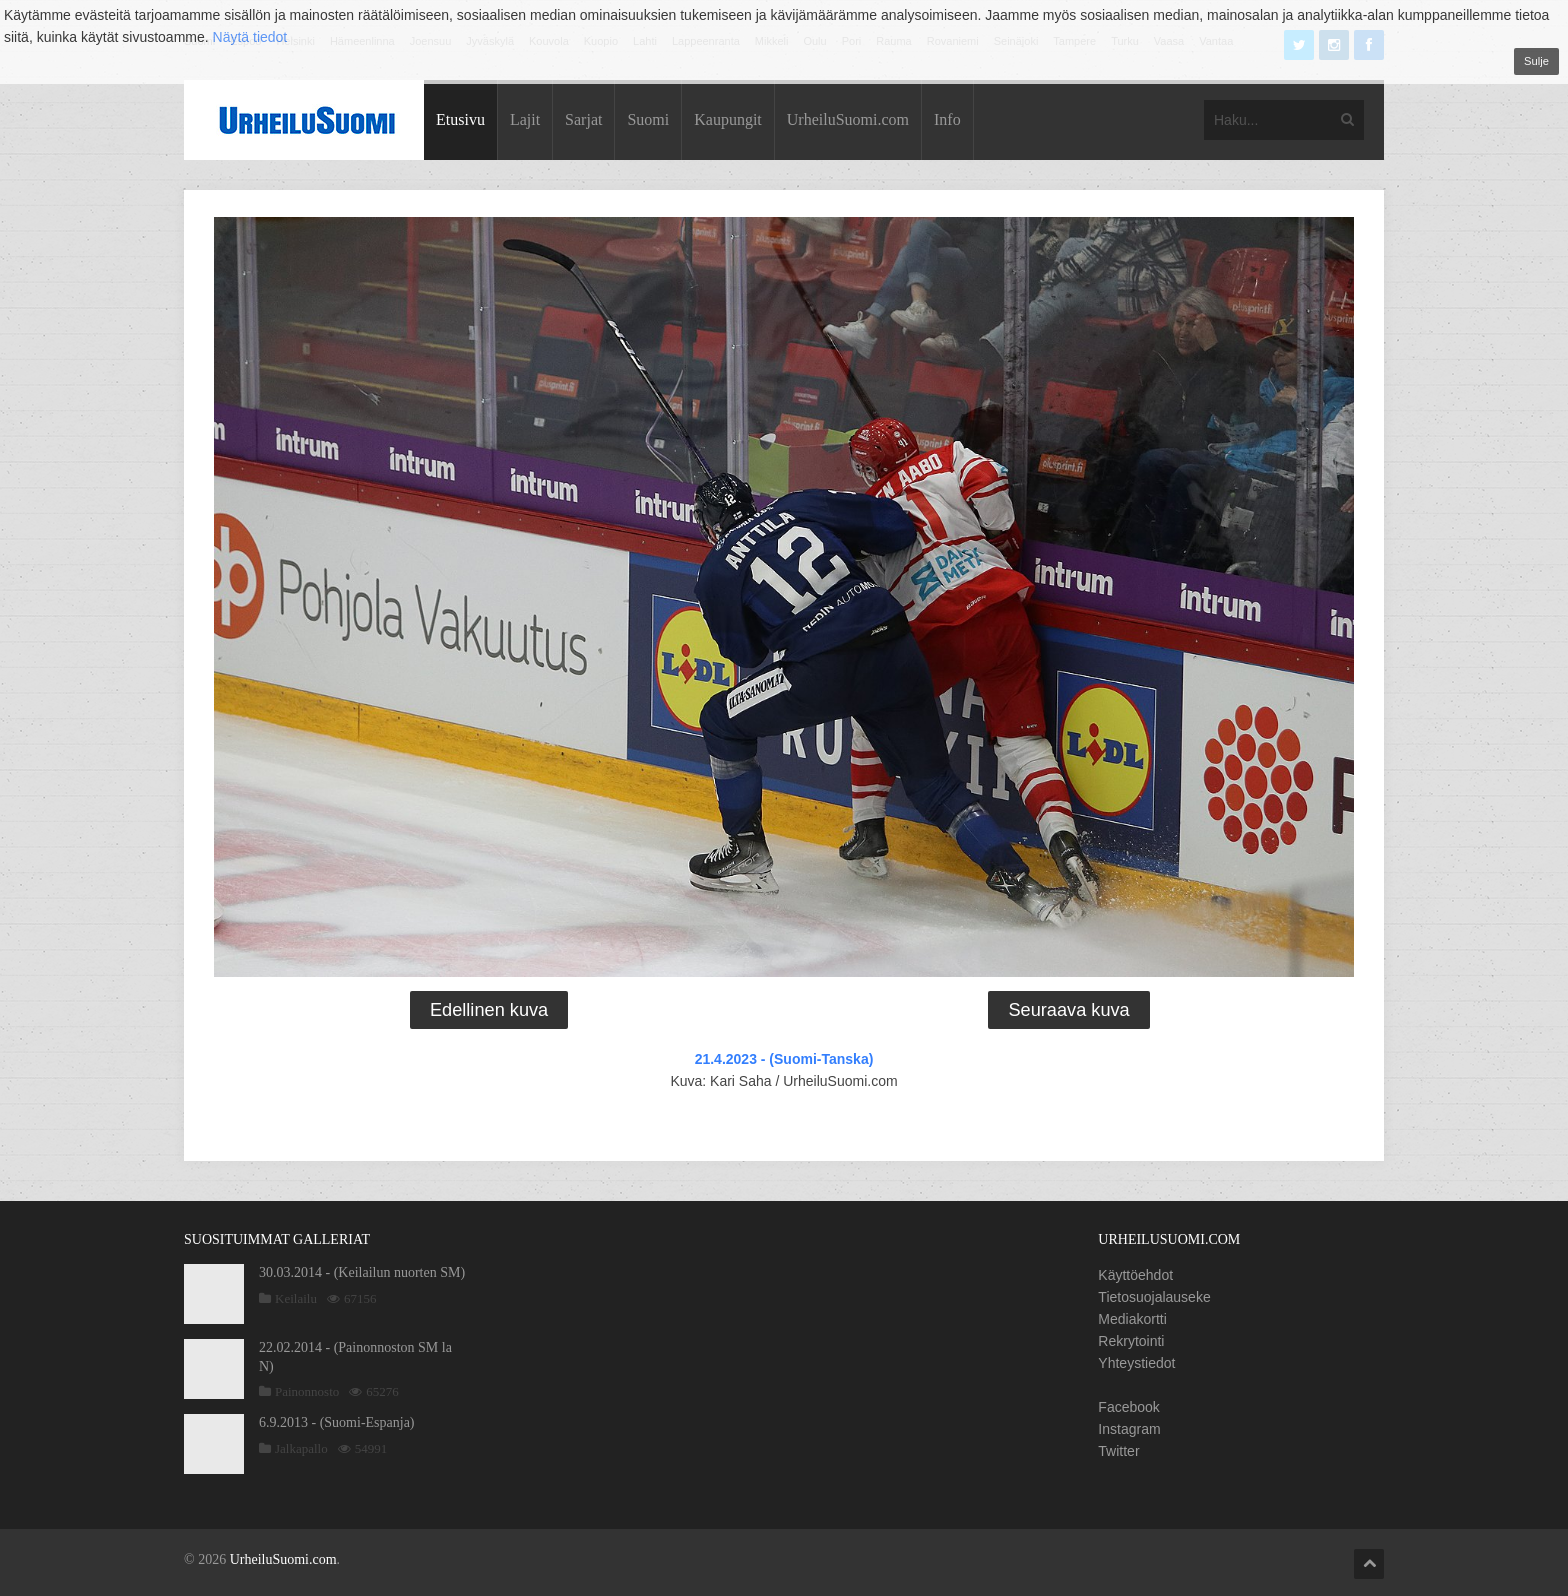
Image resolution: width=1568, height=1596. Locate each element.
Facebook (1128, 1407)
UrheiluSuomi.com (848, 119)
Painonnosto (307, 1391)
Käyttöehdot (1135, 1275)
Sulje (1536, 61)
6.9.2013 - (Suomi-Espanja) (337, 1422)
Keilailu (296, 1298)
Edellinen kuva (489, 1010)
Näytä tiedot (250, 37)
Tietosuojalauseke (1154, 1297)
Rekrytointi (1131, 1341)
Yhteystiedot (1136, 1363)
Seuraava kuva (1068, 1010)
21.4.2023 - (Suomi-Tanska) (784, 1059)
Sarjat (583, 119)
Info (947, 119)
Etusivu (460, 119)
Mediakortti (1132, 1319)
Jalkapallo (301, 1448)
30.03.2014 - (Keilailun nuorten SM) (362, 1272)
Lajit (525, 119)
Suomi (648, 119)
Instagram (1129, 1429)
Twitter (1118, 1451)
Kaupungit (728, 119)
